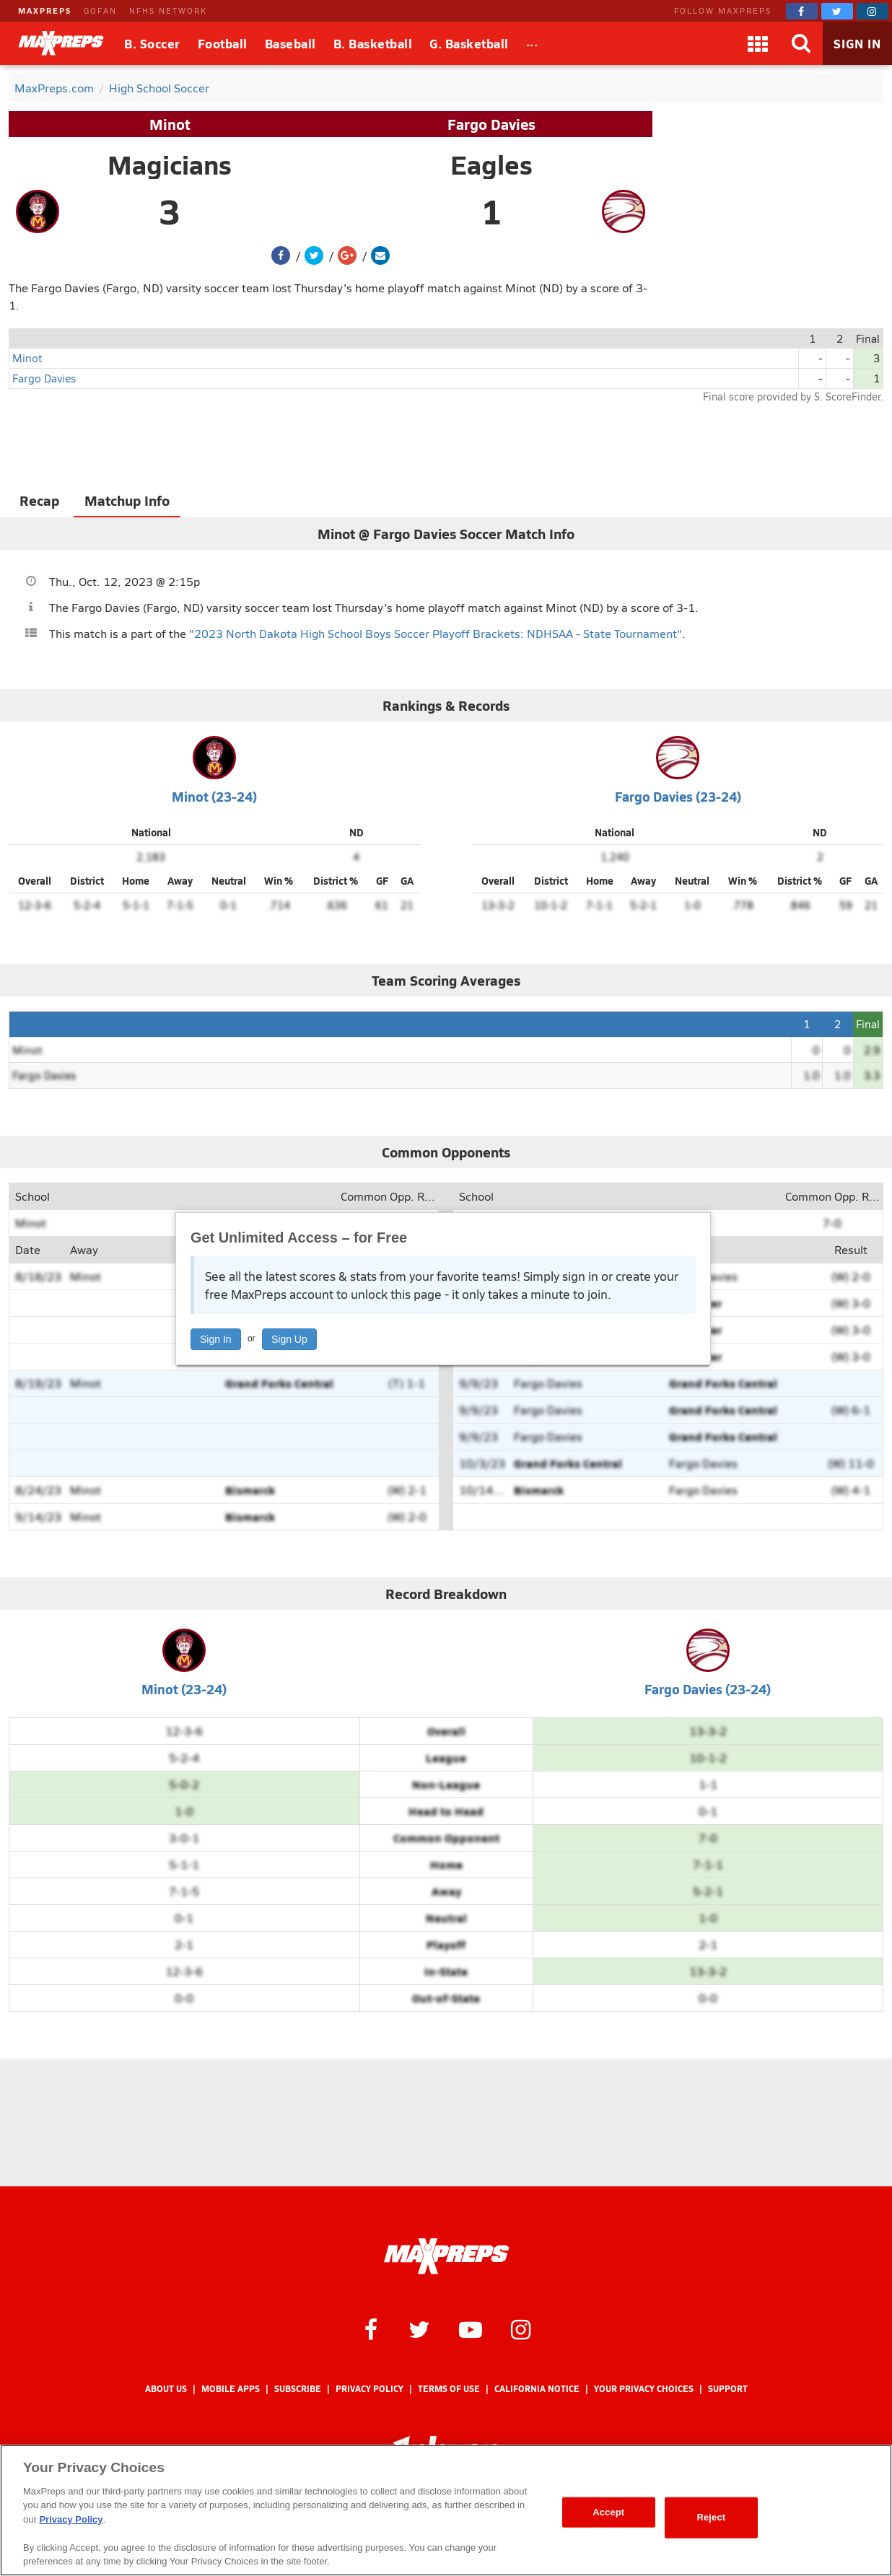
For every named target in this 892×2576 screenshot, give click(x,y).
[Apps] (757, 43)
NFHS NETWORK (168, 10)
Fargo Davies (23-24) (678, 796)
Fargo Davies (491, 124)
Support (728, 2389)
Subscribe (297, 2389)
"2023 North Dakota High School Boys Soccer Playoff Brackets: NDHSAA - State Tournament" (435, 633)
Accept (608, 2512)
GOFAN (100, 10)
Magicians (170, 164)
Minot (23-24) (214, 796)
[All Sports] (532, 43)
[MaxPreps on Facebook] (802, 11)
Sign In (216, 1339)
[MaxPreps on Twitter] (837, 11)
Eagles (491, 164)
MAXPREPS (44, 10)
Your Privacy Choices (644, 2389)
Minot (170, 124)
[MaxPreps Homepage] (446, 2256)
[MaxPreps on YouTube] (470, 2328)
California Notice (537, 2389)
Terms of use (449, 2389)
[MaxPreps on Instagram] (872, 11)
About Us (166, 2389)
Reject (710, 2517)
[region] (446, 2510)
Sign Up (289, 1339)
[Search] (801, 43)
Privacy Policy (369, 2389)
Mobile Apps (230, 2389)
